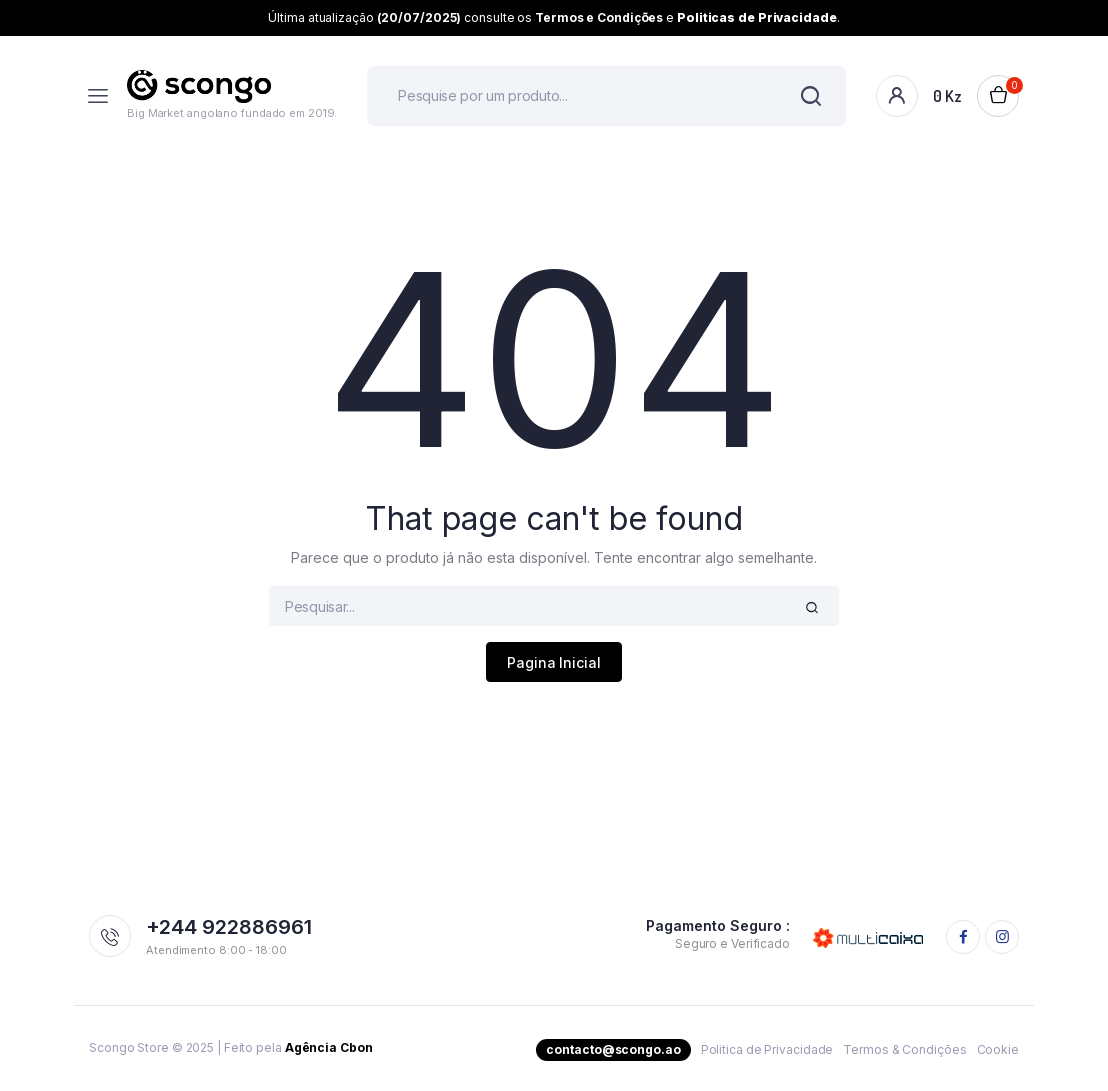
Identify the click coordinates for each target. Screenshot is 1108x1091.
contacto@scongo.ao (613, 1049)
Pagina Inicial (554, 662)
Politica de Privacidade (767, 1049)
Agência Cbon (329, 1047)
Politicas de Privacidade (757, 17)
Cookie (998, 1049)
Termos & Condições (904, 1049)
